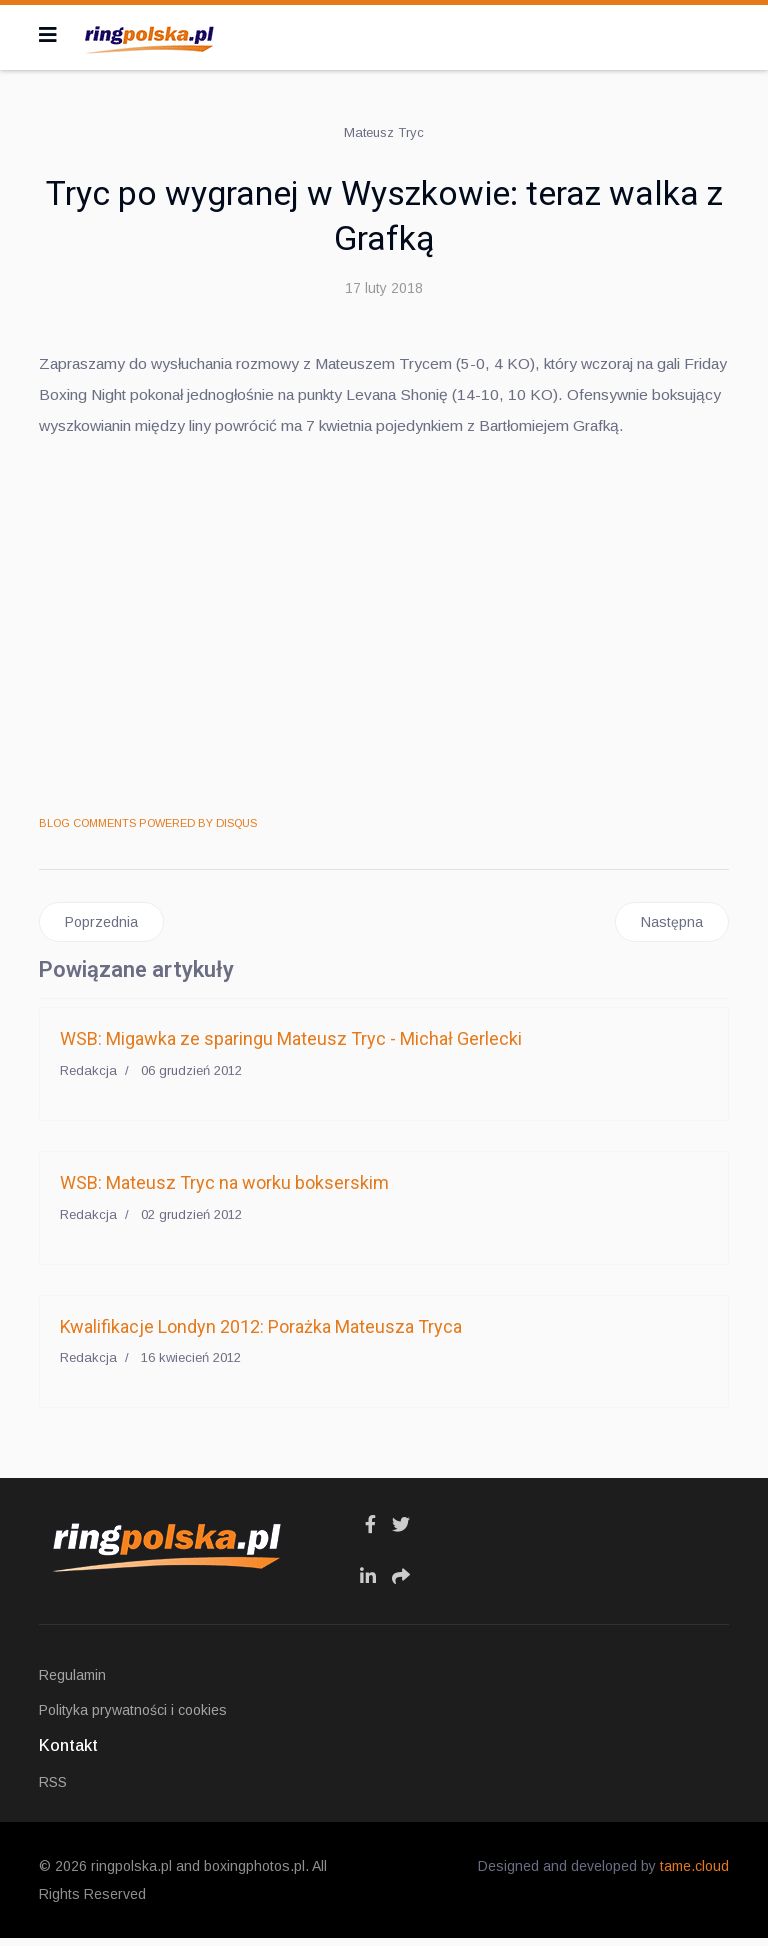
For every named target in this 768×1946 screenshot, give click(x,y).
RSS (53, 1790)
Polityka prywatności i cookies (133, 1718)
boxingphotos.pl (254, 1874)
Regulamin (72, 1683)
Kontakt (68, 1753)
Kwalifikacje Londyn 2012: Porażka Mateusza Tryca (261, 1333)
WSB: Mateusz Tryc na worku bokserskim (224, 1190)
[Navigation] (48, 35)
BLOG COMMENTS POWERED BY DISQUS (148, 830)
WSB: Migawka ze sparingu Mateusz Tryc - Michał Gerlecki (291, 1046)
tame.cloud (694, 1874)
